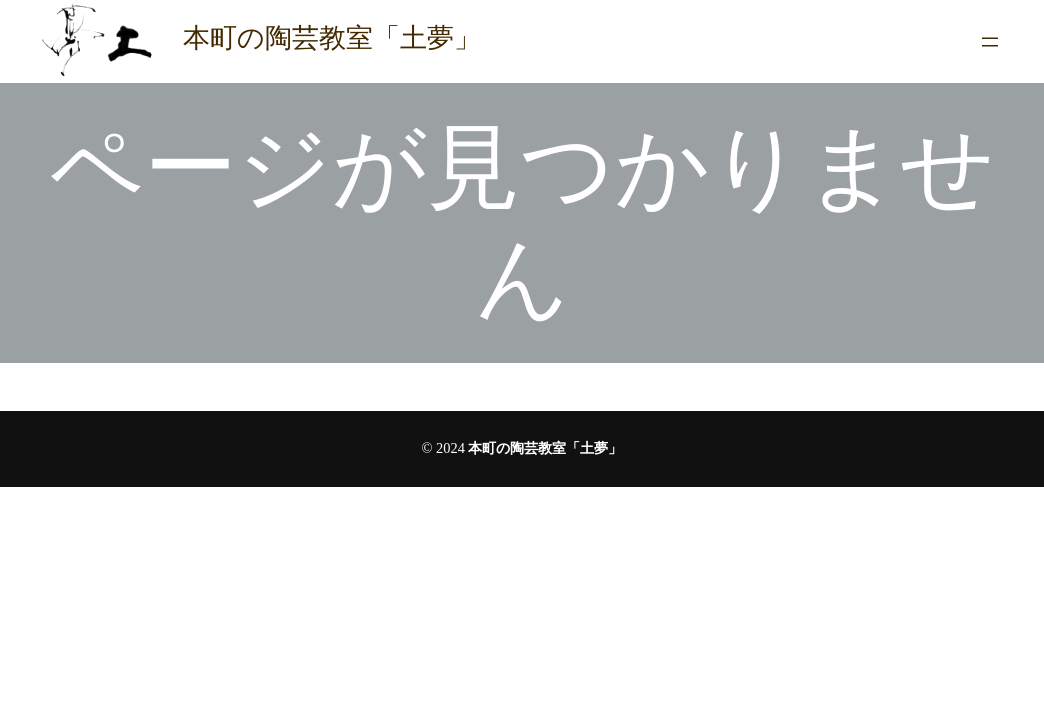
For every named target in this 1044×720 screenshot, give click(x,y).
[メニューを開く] (990, 42)
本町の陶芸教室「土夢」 (332, 38)
